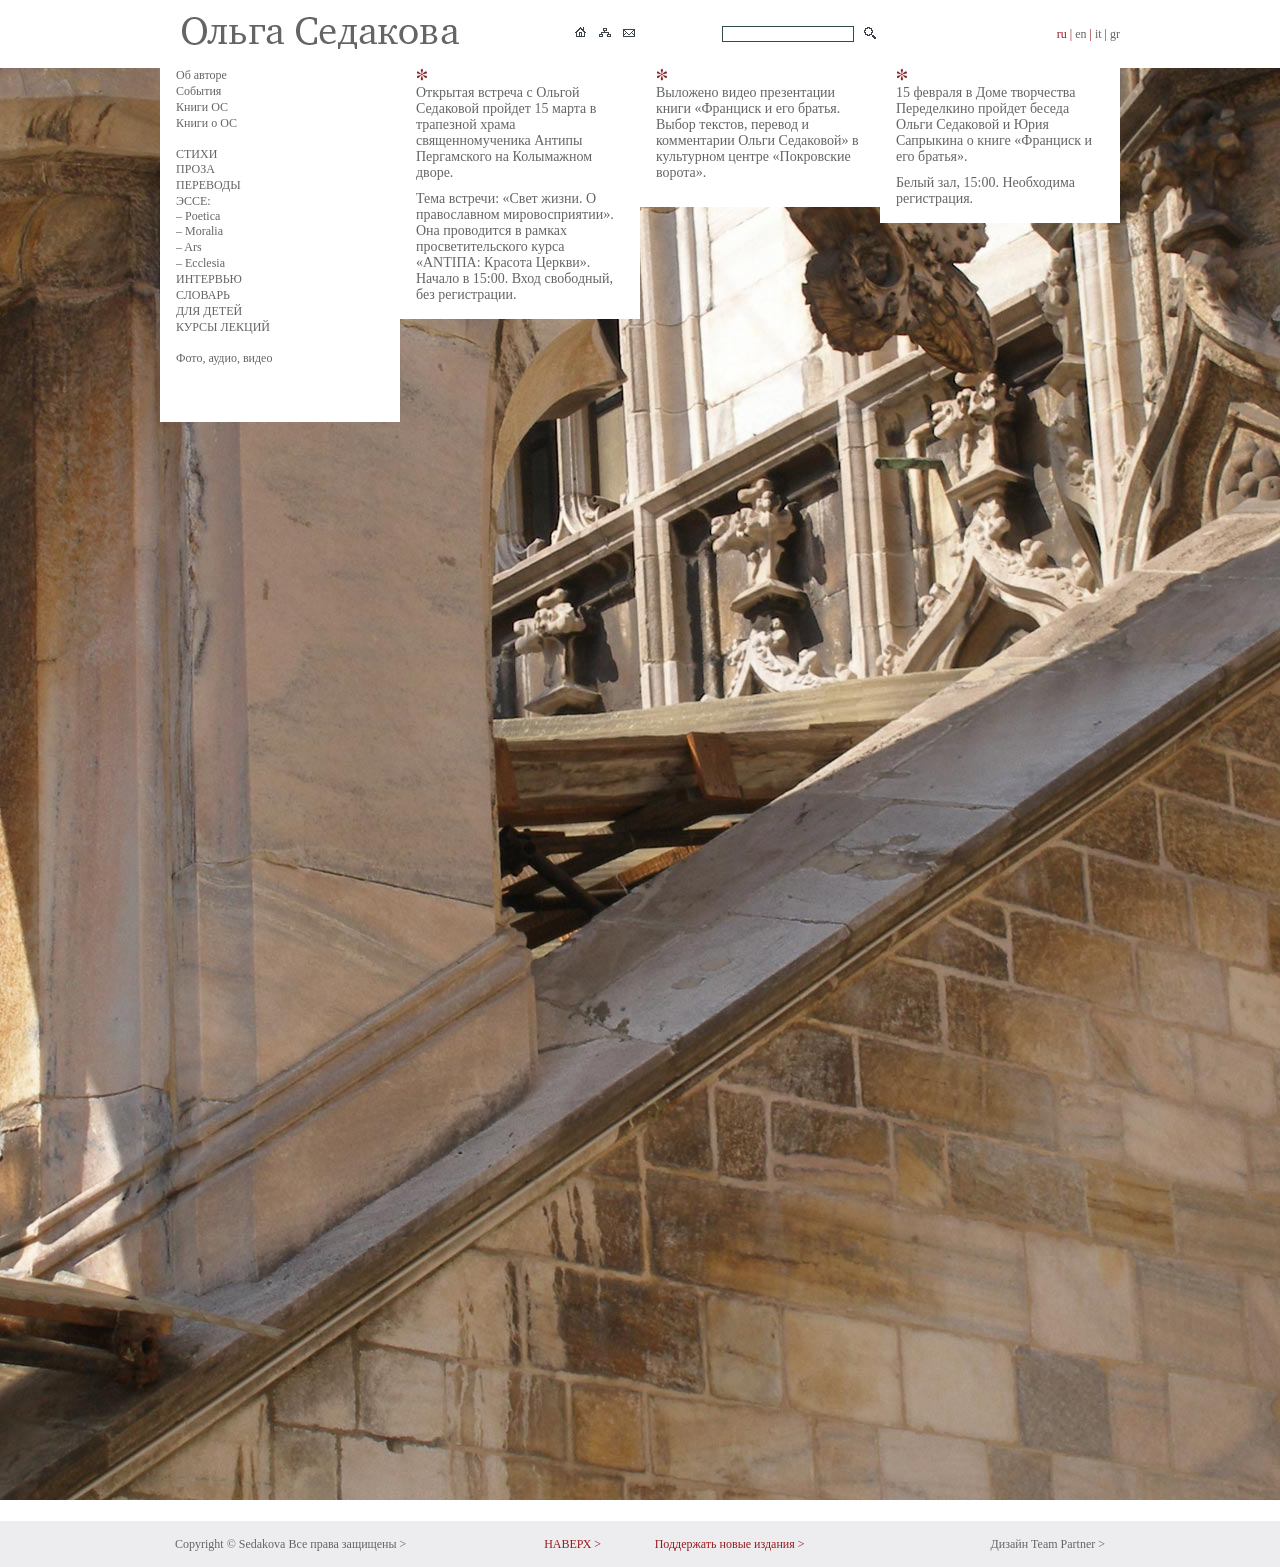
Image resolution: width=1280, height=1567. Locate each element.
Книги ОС (202, 107)
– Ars (189, 247)
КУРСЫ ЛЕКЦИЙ (223, 327)
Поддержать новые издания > (730, 1544)
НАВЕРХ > (572, 1544)
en (1080, 34)
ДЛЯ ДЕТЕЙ (209, 311)
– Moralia (199, 231)
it (1098, 34)
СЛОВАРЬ (203, 295)
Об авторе (201, 75)
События (198, 91)
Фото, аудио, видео (224, 358)
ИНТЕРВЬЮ (209, 279)
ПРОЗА (195, 169)
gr (1115, 34)
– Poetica (198, 216)
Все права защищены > (347, 1544)
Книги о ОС (206, 123)
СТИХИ (196, 154)
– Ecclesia (200, 263)
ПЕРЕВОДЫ (208, 185)
